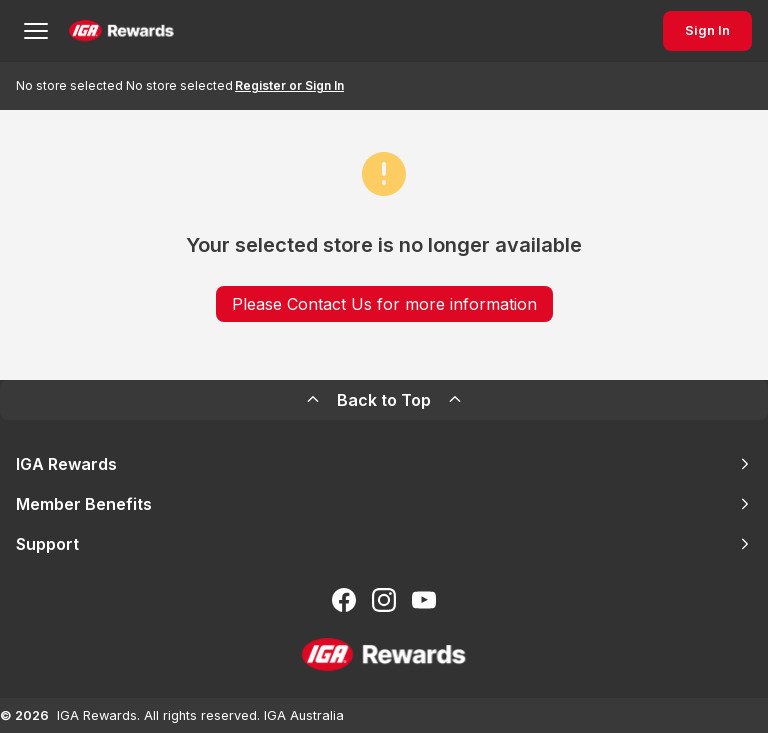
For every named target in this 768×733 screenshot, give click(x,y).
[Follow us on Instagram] (384, 600)
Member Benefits (384, 504)
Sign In (707, 30)
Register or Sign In (289, 85)
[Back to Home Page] (121, 31)
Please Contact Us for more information (384, 304)
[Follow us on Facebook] (344, 600)
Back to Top (384, 400)
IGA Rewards (384, 464)
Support (384, 544)
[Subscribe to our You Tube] (424, 600)
